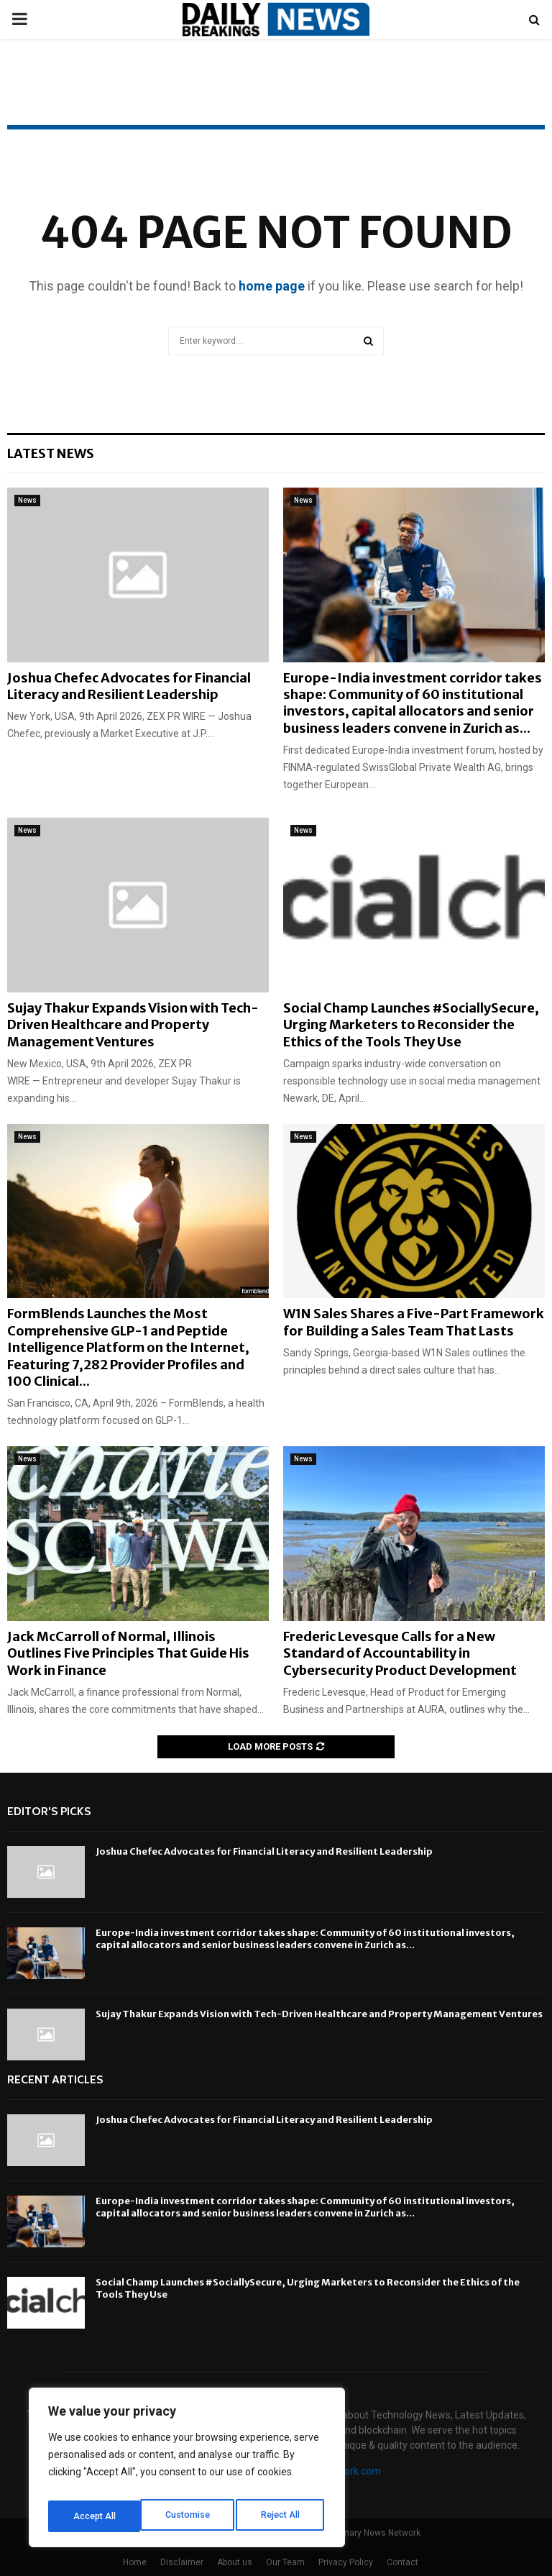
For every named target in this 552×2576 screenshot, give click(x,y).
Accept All (281, 2516)
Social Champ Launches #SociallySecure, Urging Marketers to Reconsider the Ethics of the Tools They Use (411, 1025)
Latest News (50, 453)
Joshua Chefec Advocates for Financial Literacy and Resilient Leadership (129, 686)
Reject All (189, 2516)
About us (234, 2562)
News (27, 500)
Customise (94, 2516)
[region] (187, 2471)
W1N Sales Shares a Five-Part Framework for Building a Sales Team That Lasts (413, 1321)
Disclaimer (181, 2562)
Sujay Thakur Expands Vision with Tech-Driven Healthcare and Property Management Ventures (133, 1025)
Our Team (285, 2562)
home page (272, 285)
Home (135, 2562)
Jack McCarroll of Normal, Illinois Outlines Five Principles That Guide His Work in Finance (128, 1653)
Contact (402, 2562)
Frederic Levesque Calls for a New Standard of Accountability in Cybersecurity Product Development (400, 1653)
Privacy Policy (345, 2562)
